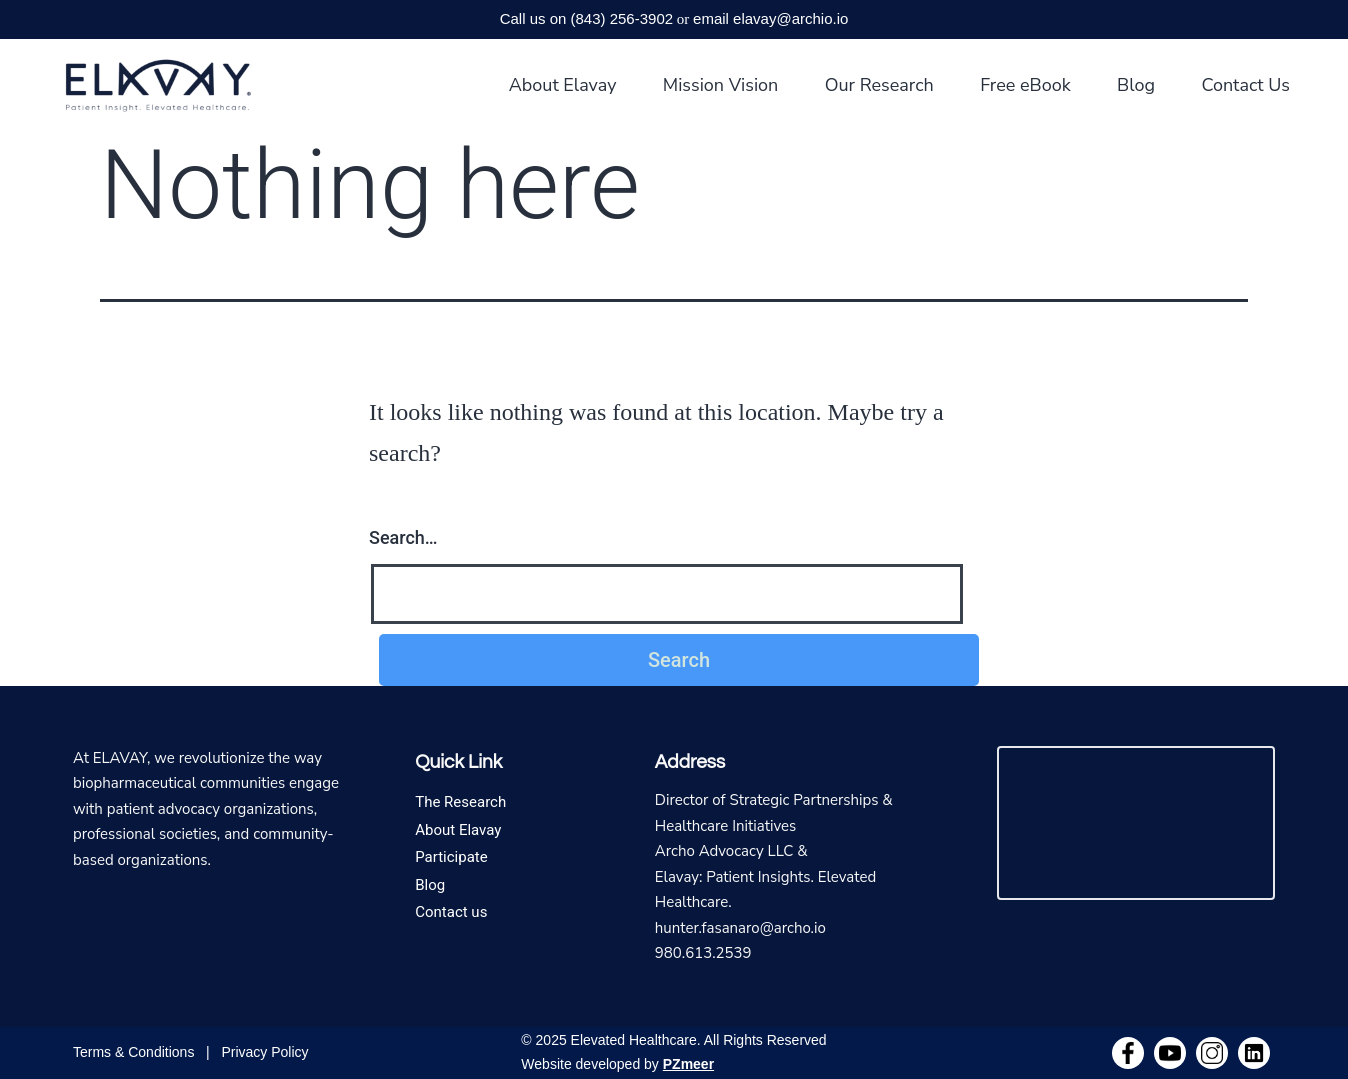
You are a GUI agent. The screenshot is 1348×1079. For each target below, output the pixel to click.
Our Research (879, 85)
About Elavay (563, 85)
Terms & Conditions (133, 1052)
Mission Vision (721, 85)
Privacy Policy (264, 1052)
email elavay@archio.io (770, 18)
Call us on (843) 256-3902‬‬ (586, 18)
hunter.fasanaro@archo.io (740, 928)
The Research (460, 802)
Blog (1136, 85)
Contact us (451, 912)
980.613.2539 (703, 953)
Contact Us (1245, 85)
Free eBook (1025, 85)
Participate (451, 857)
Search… (403, 537)
